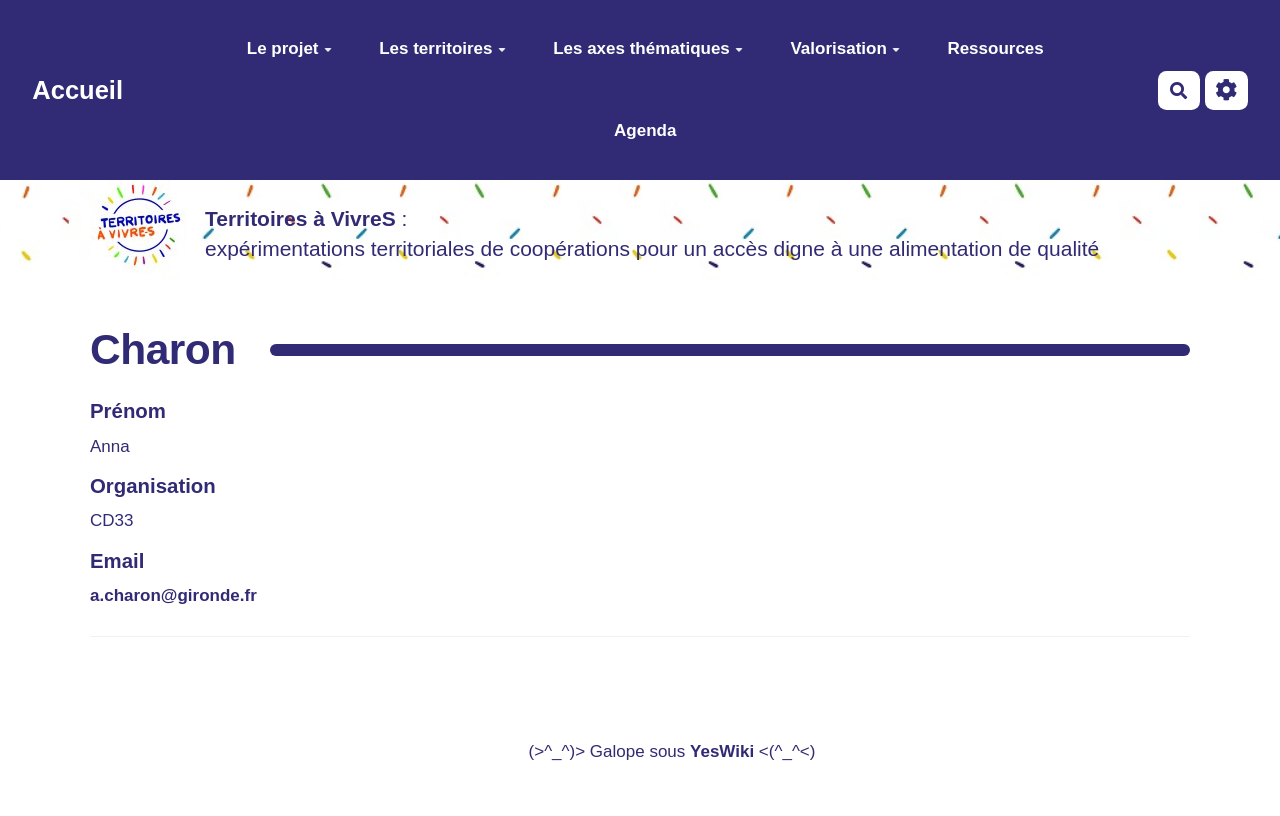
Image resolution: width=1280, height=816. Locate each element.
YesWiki (722, 751)
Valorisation (844, 48)
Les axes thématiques (648, 48)
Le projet (289, 48)
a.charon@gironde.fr (173, 595)
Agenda (645, 130)
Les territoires (442, 48)
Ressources (995, 48)
